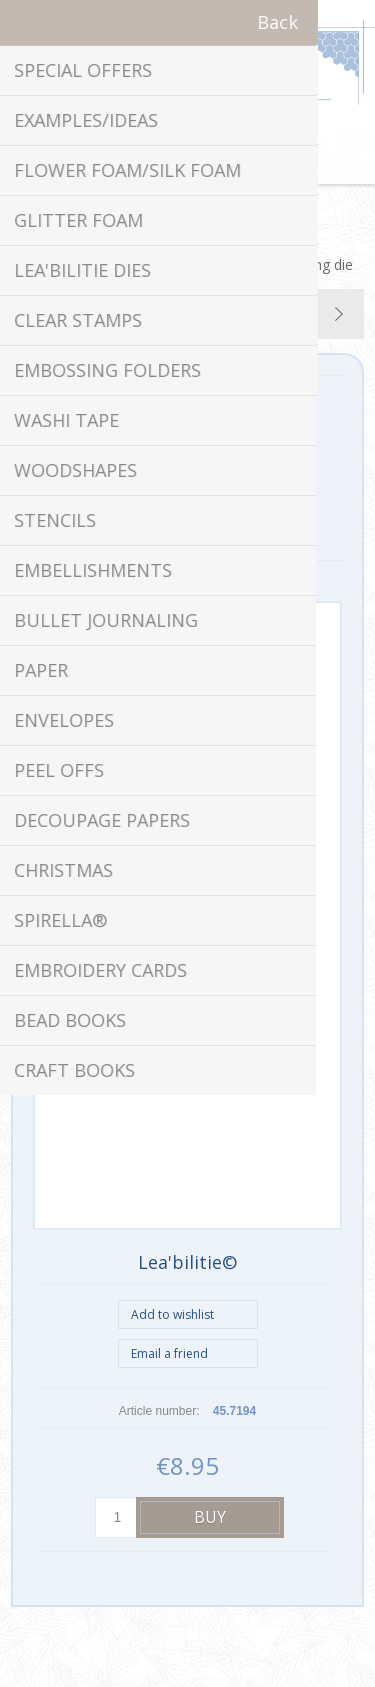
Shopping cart (213, 159)
